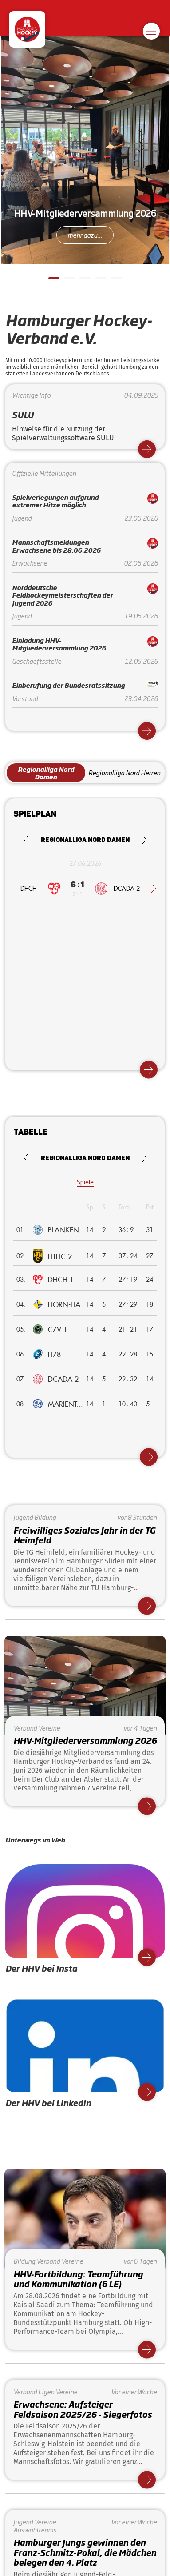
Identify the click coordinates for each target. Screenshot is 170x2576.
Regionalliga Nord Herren (124, 772)
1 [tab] (52, 281)
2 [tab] (68, 281)
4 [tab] (99, 281)
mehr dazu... (85, 234)
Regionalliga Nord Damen (46, 773)
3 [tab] (83, 281)
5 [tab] (115, 281)
